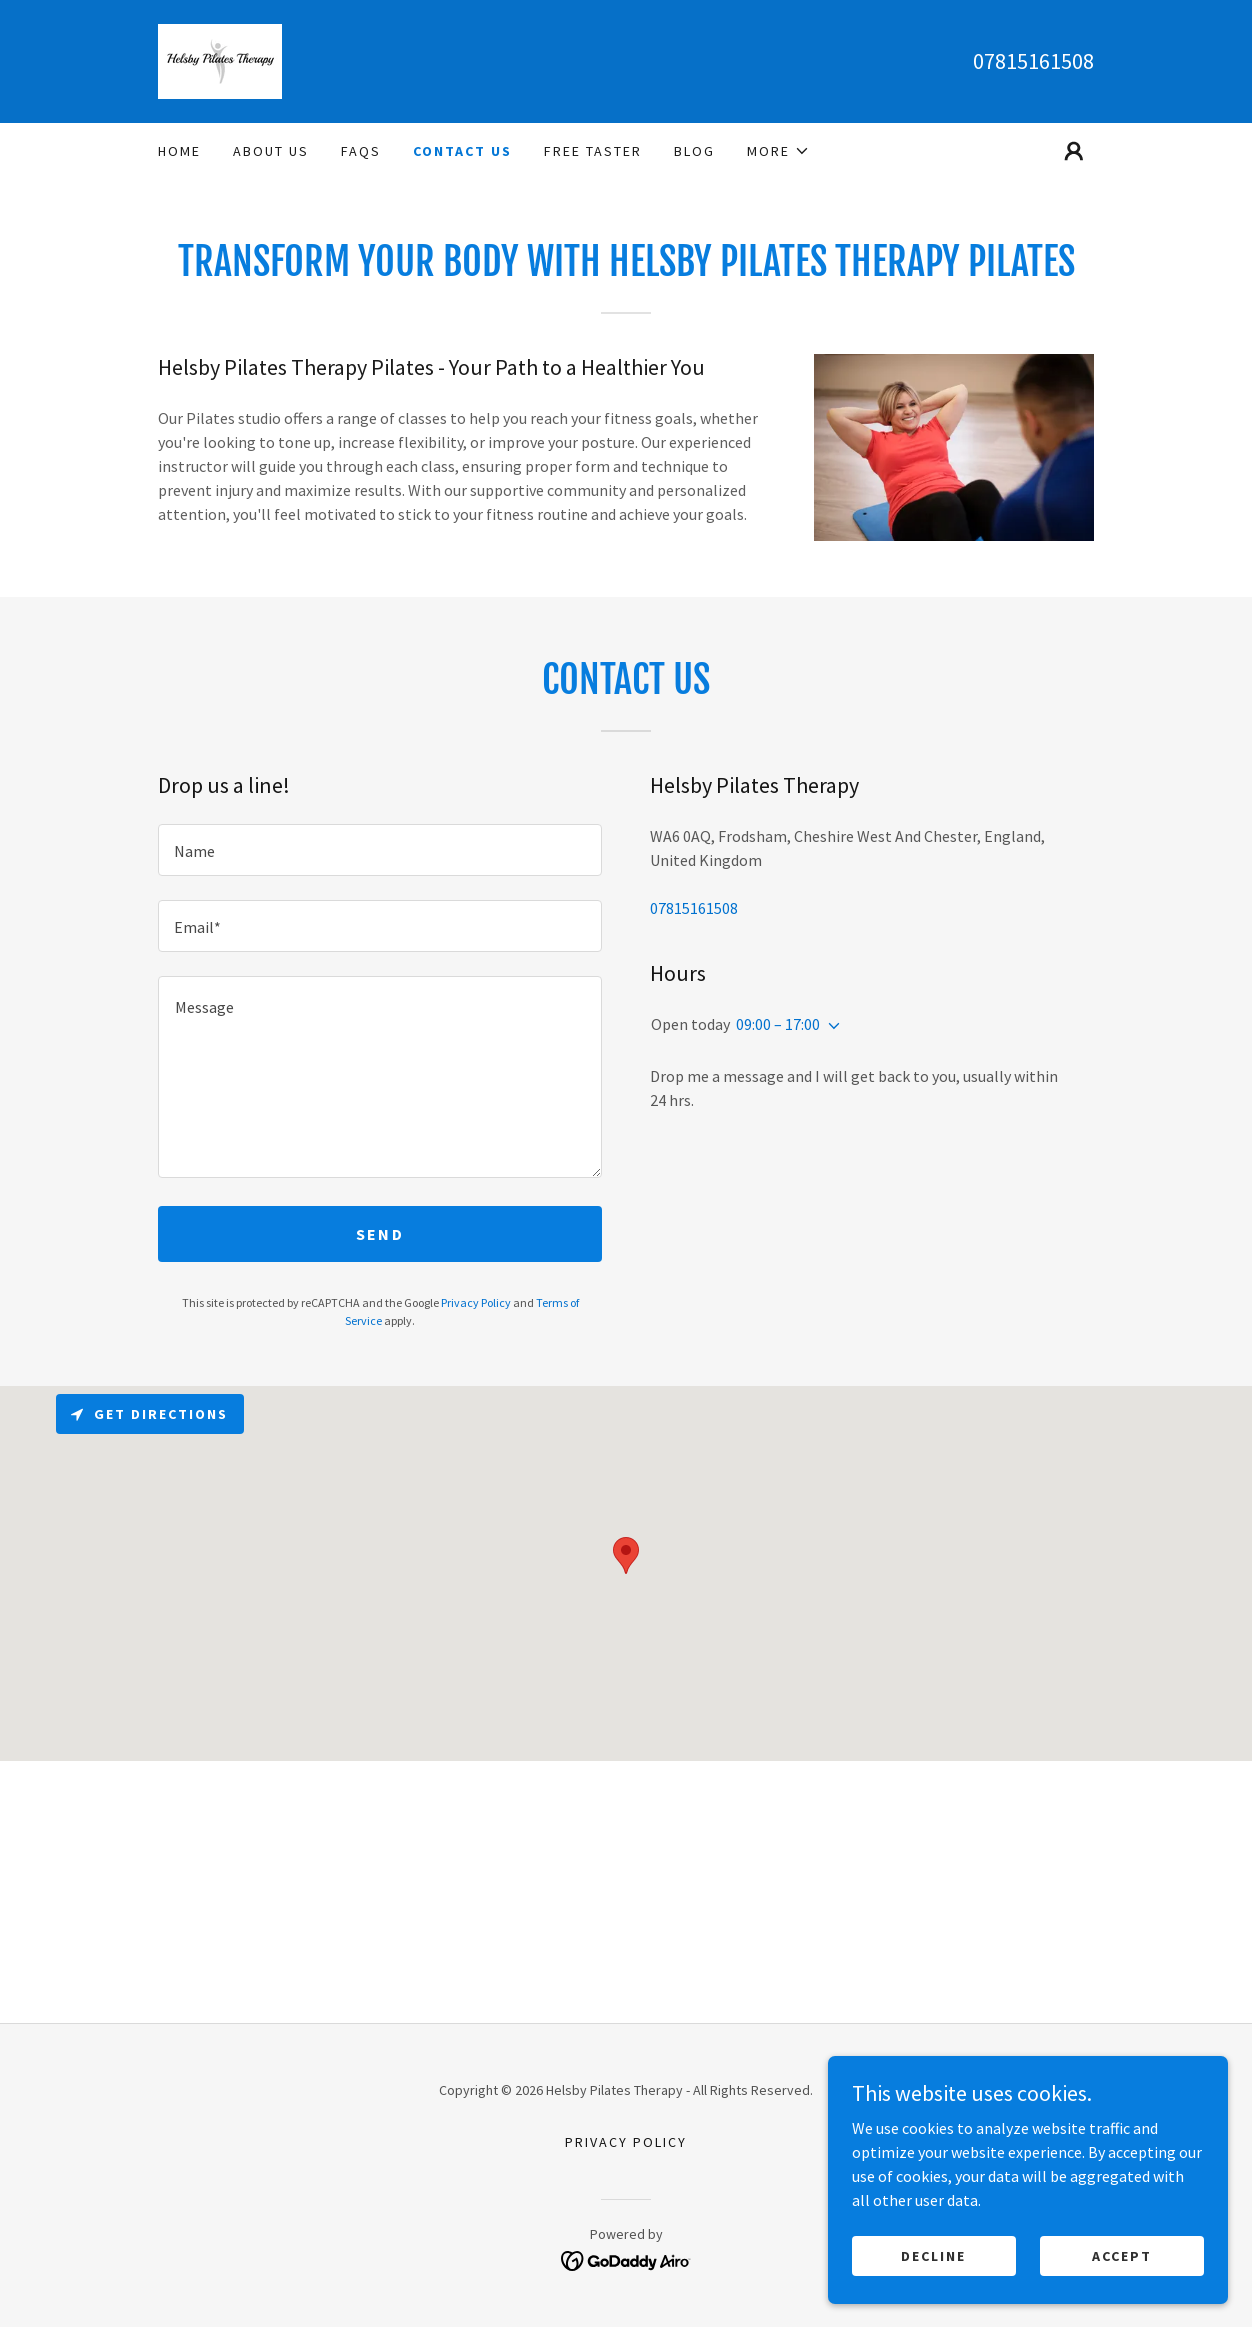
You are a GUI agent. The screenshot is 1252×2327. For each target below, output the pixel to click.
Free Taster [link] (593, 151)
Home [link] (179, 151)
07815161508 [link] (1033, 61)
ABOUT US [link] (271, 151)
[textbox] (380, 850)
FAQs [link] (361, 151)
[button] (778, 151)
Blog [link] (694, 151)
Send (380, 1234)
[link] (220, 59)
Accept (1122, 2255)
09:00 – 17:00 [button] (778, 1024)
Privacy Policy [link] (476, 1302)
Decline (933, 2255)
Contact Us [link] (462, 151)
